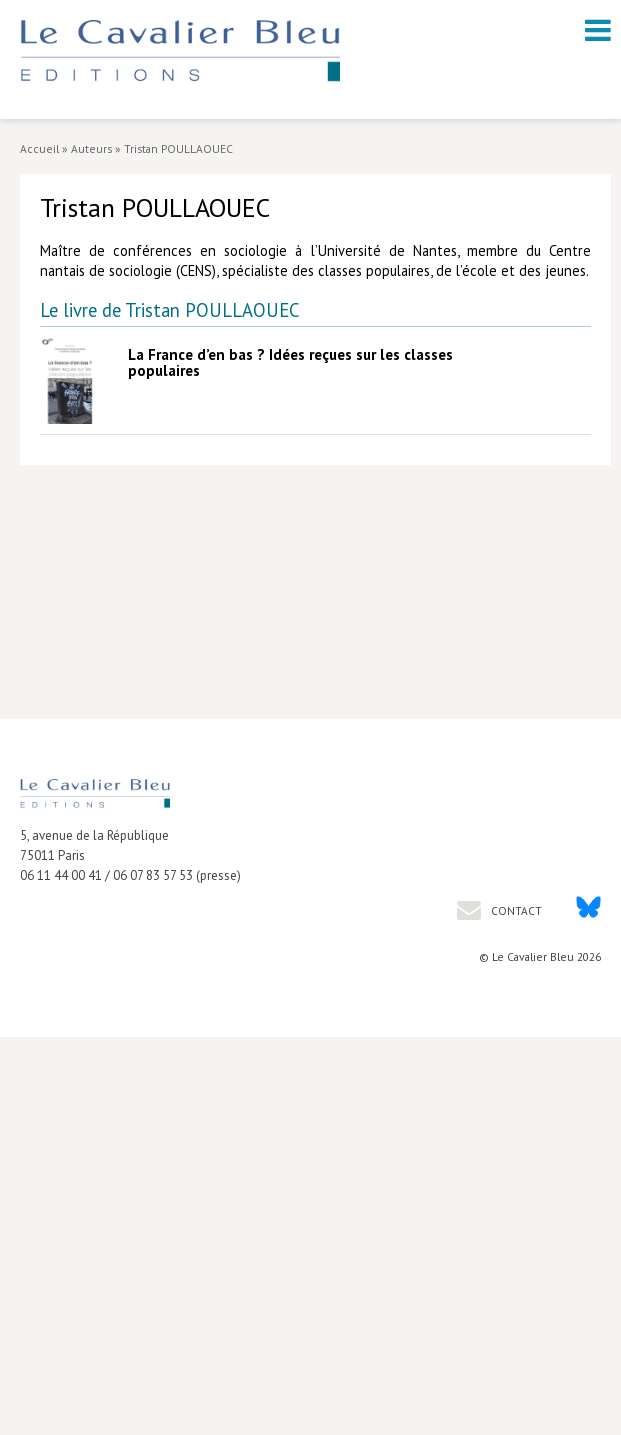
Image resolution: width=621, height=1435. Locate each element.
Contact (515, 910)
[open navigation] (598, 30)
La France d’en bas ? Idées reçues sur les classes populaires (290, 362)
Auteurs (91, 148)
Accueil (39, 148)
